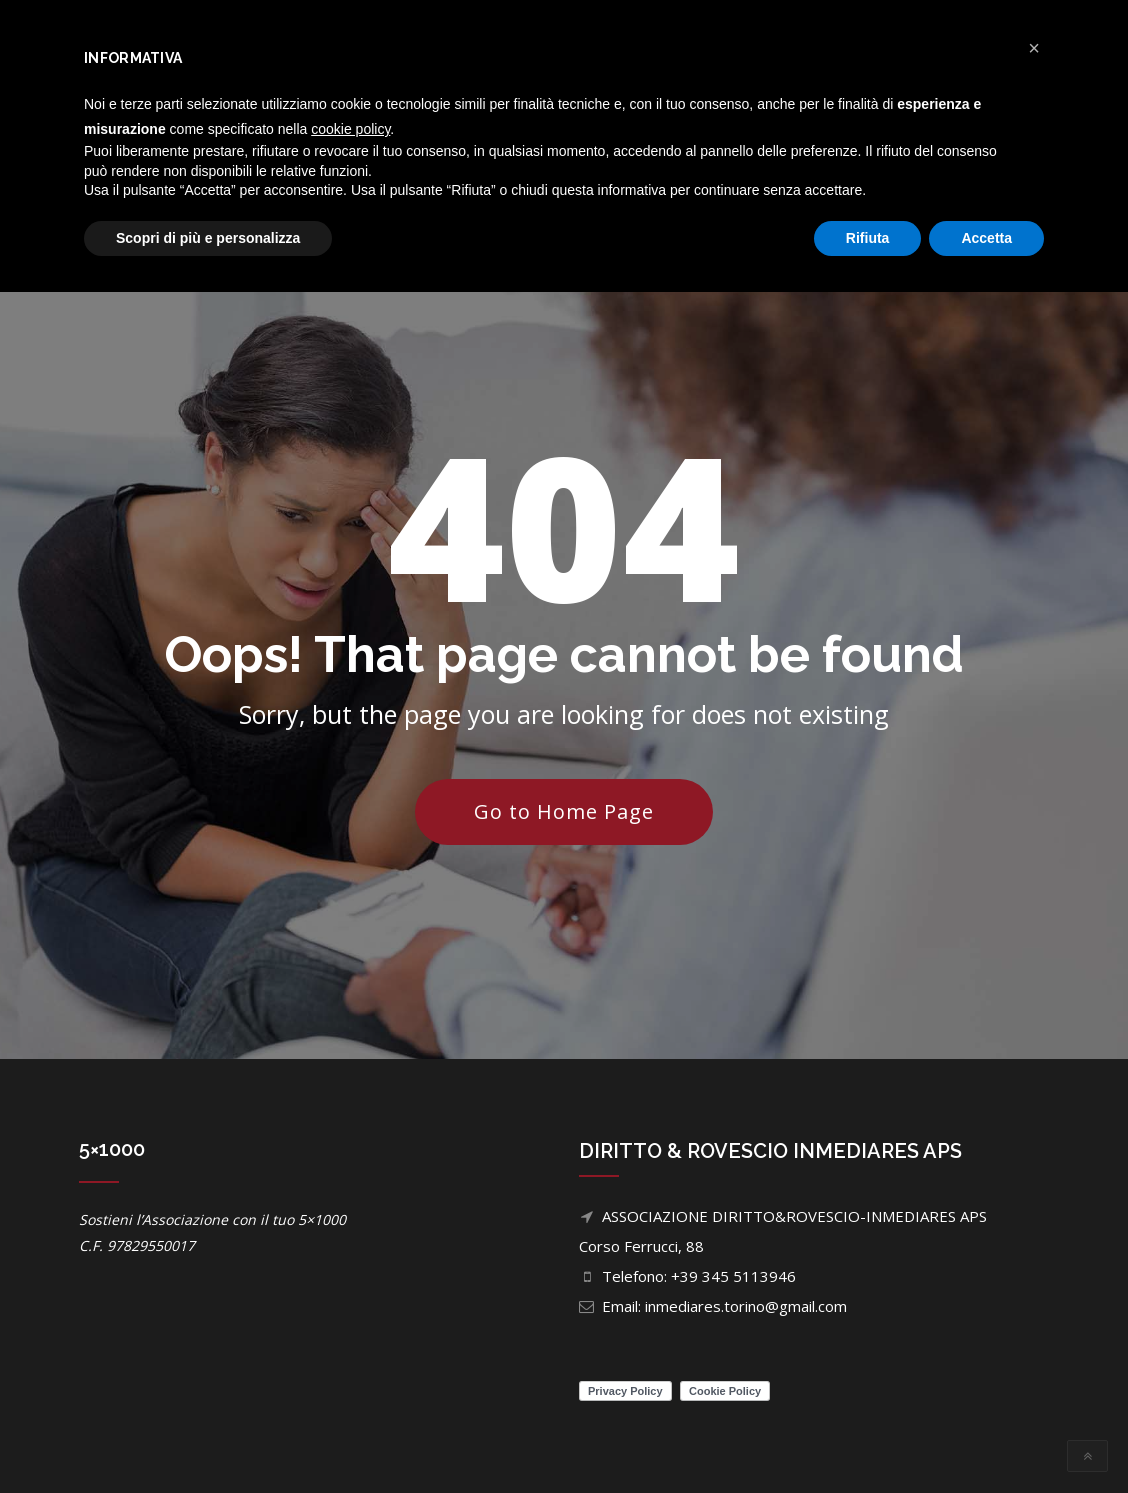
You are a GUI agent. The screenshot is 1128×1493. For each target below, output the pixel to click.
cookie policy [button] (350, 129)
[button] (1034, 48)
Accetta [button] (986, 238)
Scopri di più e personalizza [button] (208, 238)
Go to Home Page (564, 811)
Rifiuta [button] (868, 238)
